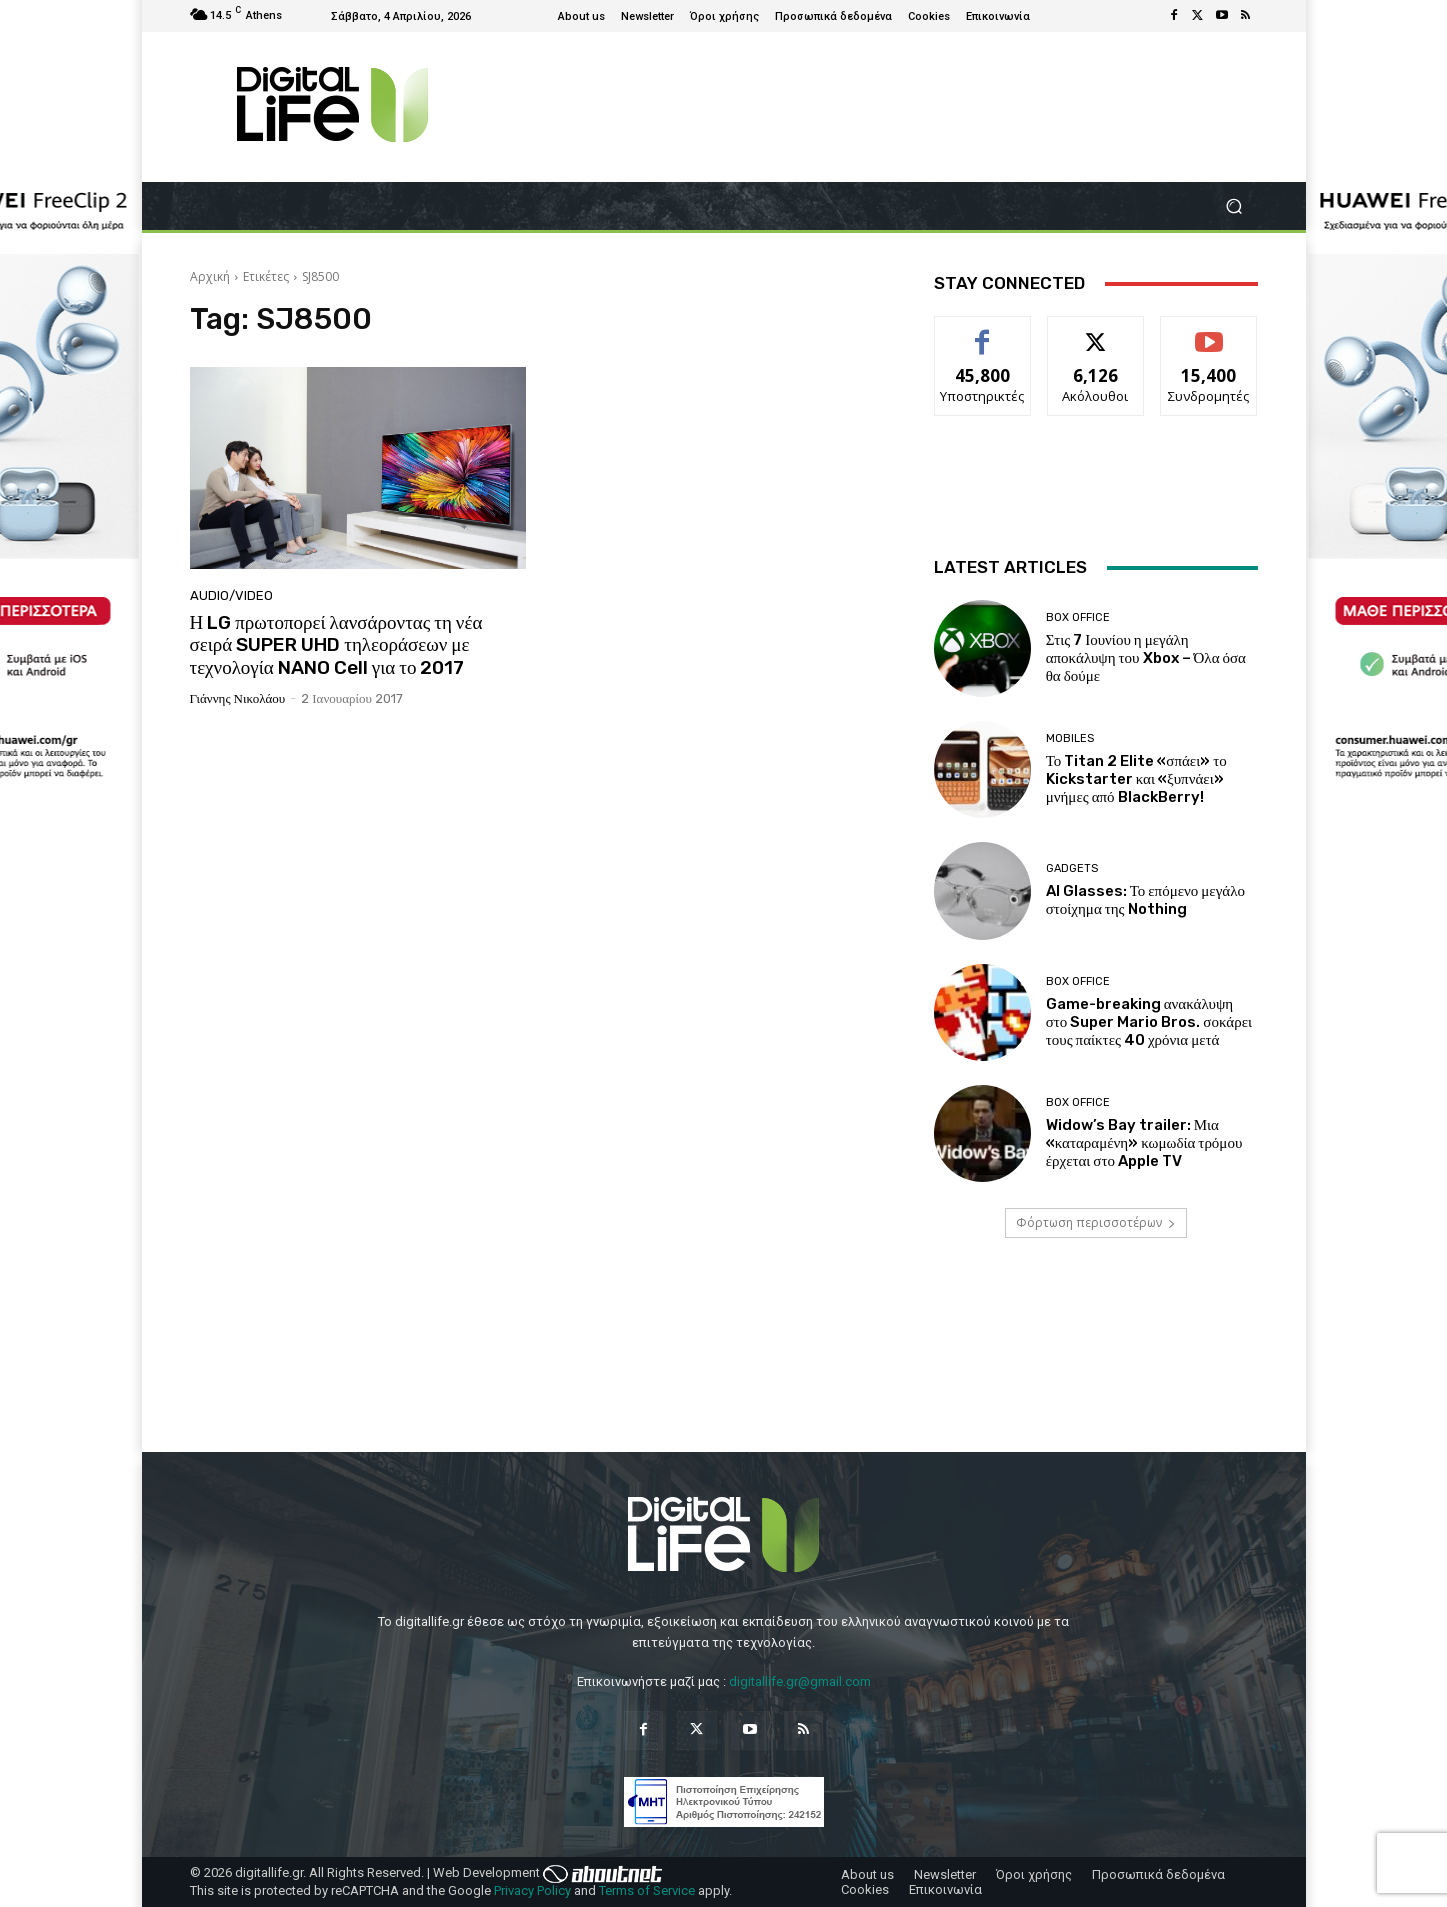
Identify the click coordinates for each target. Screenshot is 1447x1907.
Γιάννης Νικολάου (238, 698)
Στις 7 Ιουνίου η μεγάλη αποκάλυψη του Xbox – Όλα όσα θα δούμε (1146, 658)
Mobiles (1070, 738)
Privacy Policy (532, 1890)
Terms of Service (647, 1890)
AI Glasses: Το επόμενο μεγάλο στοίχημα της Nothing (1145, 900)
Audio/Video (231, 595)
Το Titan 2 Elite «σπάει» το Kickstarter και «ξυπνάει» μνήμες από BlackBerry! (1136, 779)
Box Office (1078, 617)
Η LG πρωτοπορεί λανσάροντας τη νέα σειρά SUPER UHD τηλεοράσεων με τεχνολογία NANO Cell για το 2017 (336, 645)
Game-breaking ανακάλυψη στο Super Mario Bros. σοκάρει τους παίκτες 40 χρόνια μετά (1149, 1022)
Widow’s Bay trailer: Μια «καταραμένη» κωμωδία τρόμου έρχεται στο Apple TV (1144, 1143)
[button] (1234, 206)
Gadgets (1072, 868)
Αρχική (210, 276)
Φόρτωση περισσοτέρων (1096, 1222)
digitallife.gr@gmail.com (800, 1681)
